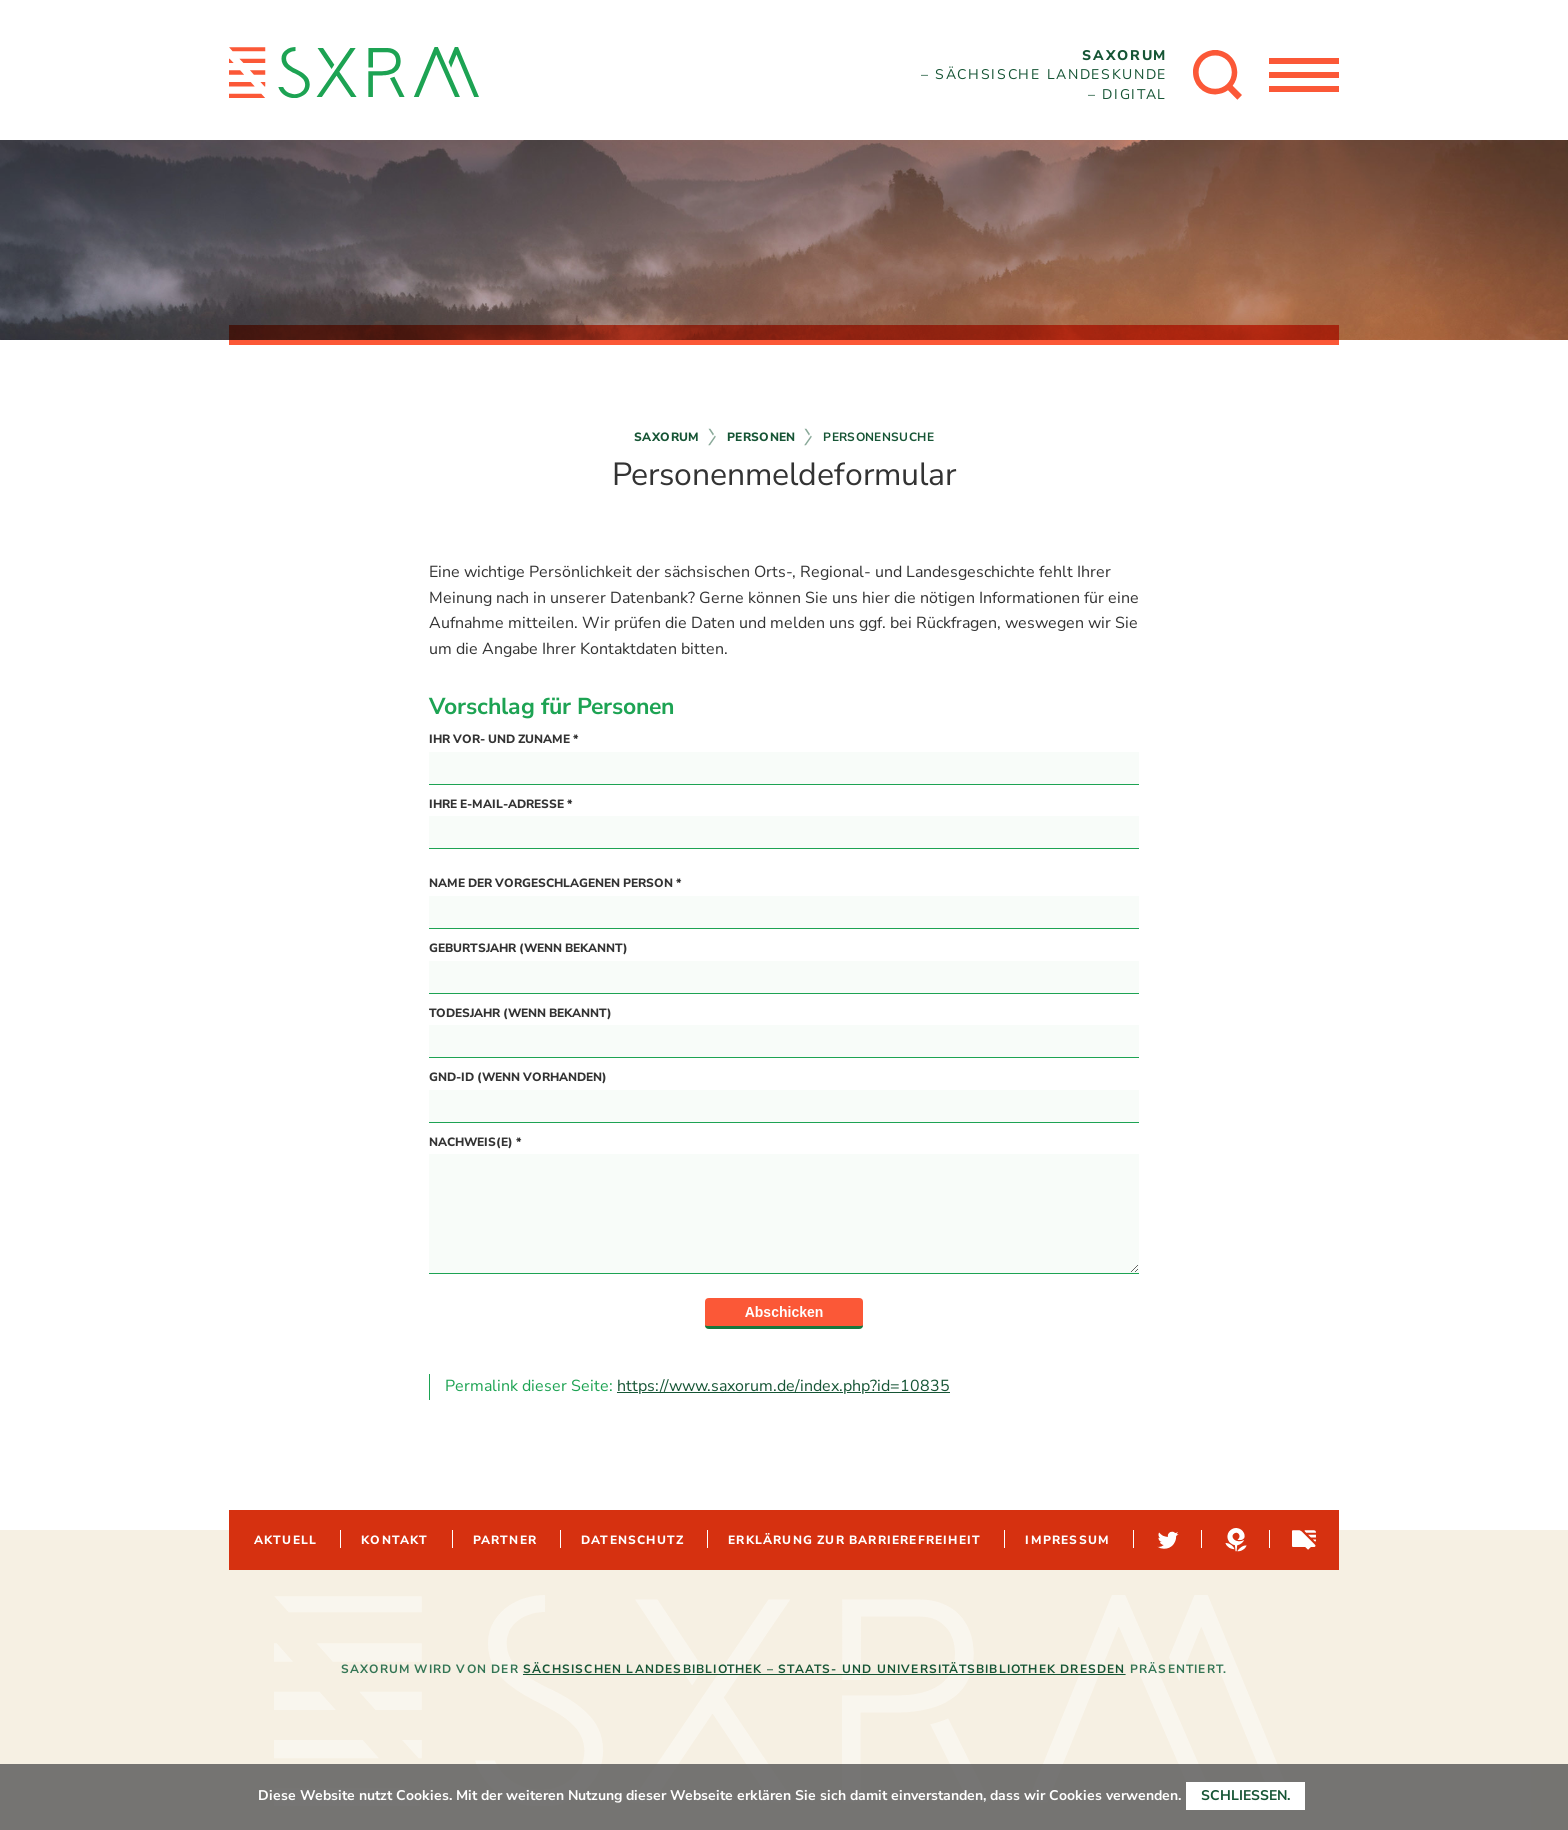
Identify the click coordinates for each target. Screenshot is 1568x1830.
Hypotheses (1234, 1540)
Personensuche (878, 437)
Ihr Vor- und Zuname (503, 739)
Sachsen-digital (1302, 1540)
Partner (505, 1540)
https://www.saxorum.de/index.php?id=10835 (783, 1386)
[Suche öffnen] (1218, 75)
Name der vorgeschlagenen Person (555, 883)
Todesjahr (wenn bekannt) (520, 1013)
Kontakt (394, 1540)
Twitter (1166, 1540)
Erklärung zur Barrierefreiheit (854, 1540)
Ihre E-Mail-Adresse (500, 804)
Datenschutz (632, 1540)
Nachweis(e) (475, 1142)
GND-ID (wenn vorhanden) (518, 1077)
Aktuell (285, 1540)
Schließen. (1245, 1795)
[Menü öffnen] (1304, 75)
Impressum (1067, 1540)
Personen (761, 437)
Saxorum (667, 437)
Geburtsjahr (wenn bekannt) (528, 948)
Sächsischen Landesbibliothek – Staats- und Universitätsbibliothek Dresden (824, 1669)
